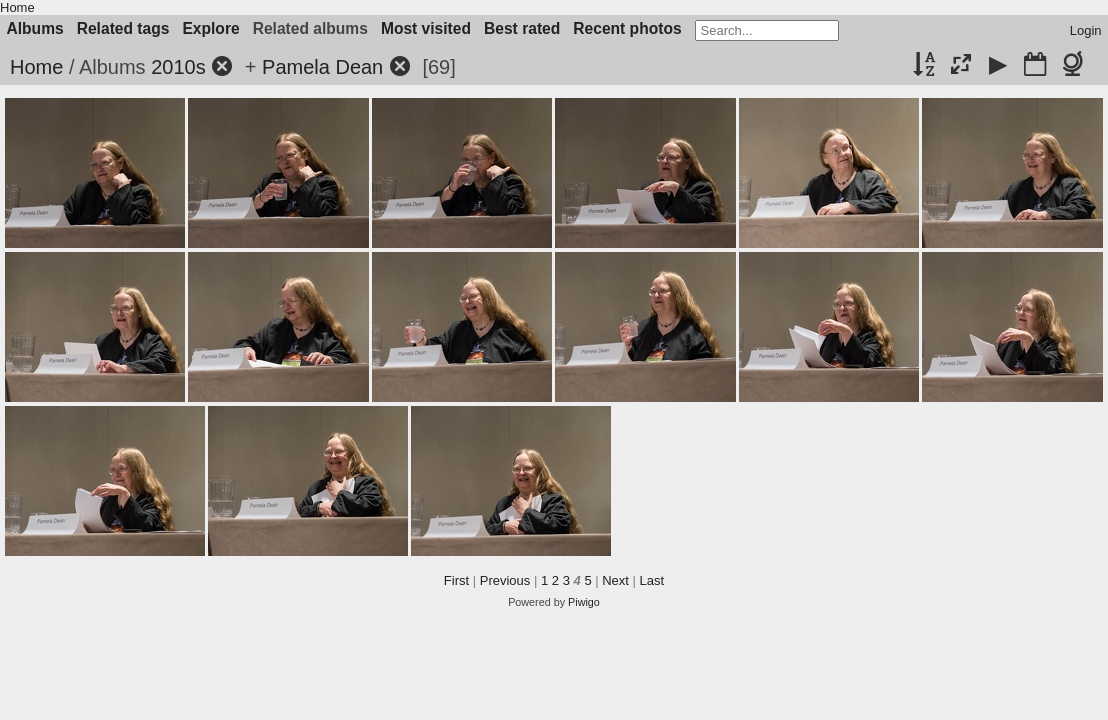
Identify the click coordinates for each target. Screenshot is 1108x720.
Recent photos (627, 28)
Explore (210, 28)
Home (17, 7)
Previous (505, 580)
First (456, 580)
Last (652, 580)
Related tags (123, 28)
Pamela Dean (322, 67)
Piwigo (584, 602)
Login (1086, 30)
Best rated (522, 28)
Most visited (426, 28)
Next (615, 580)
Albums (35, 28)
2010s (178, 67)
